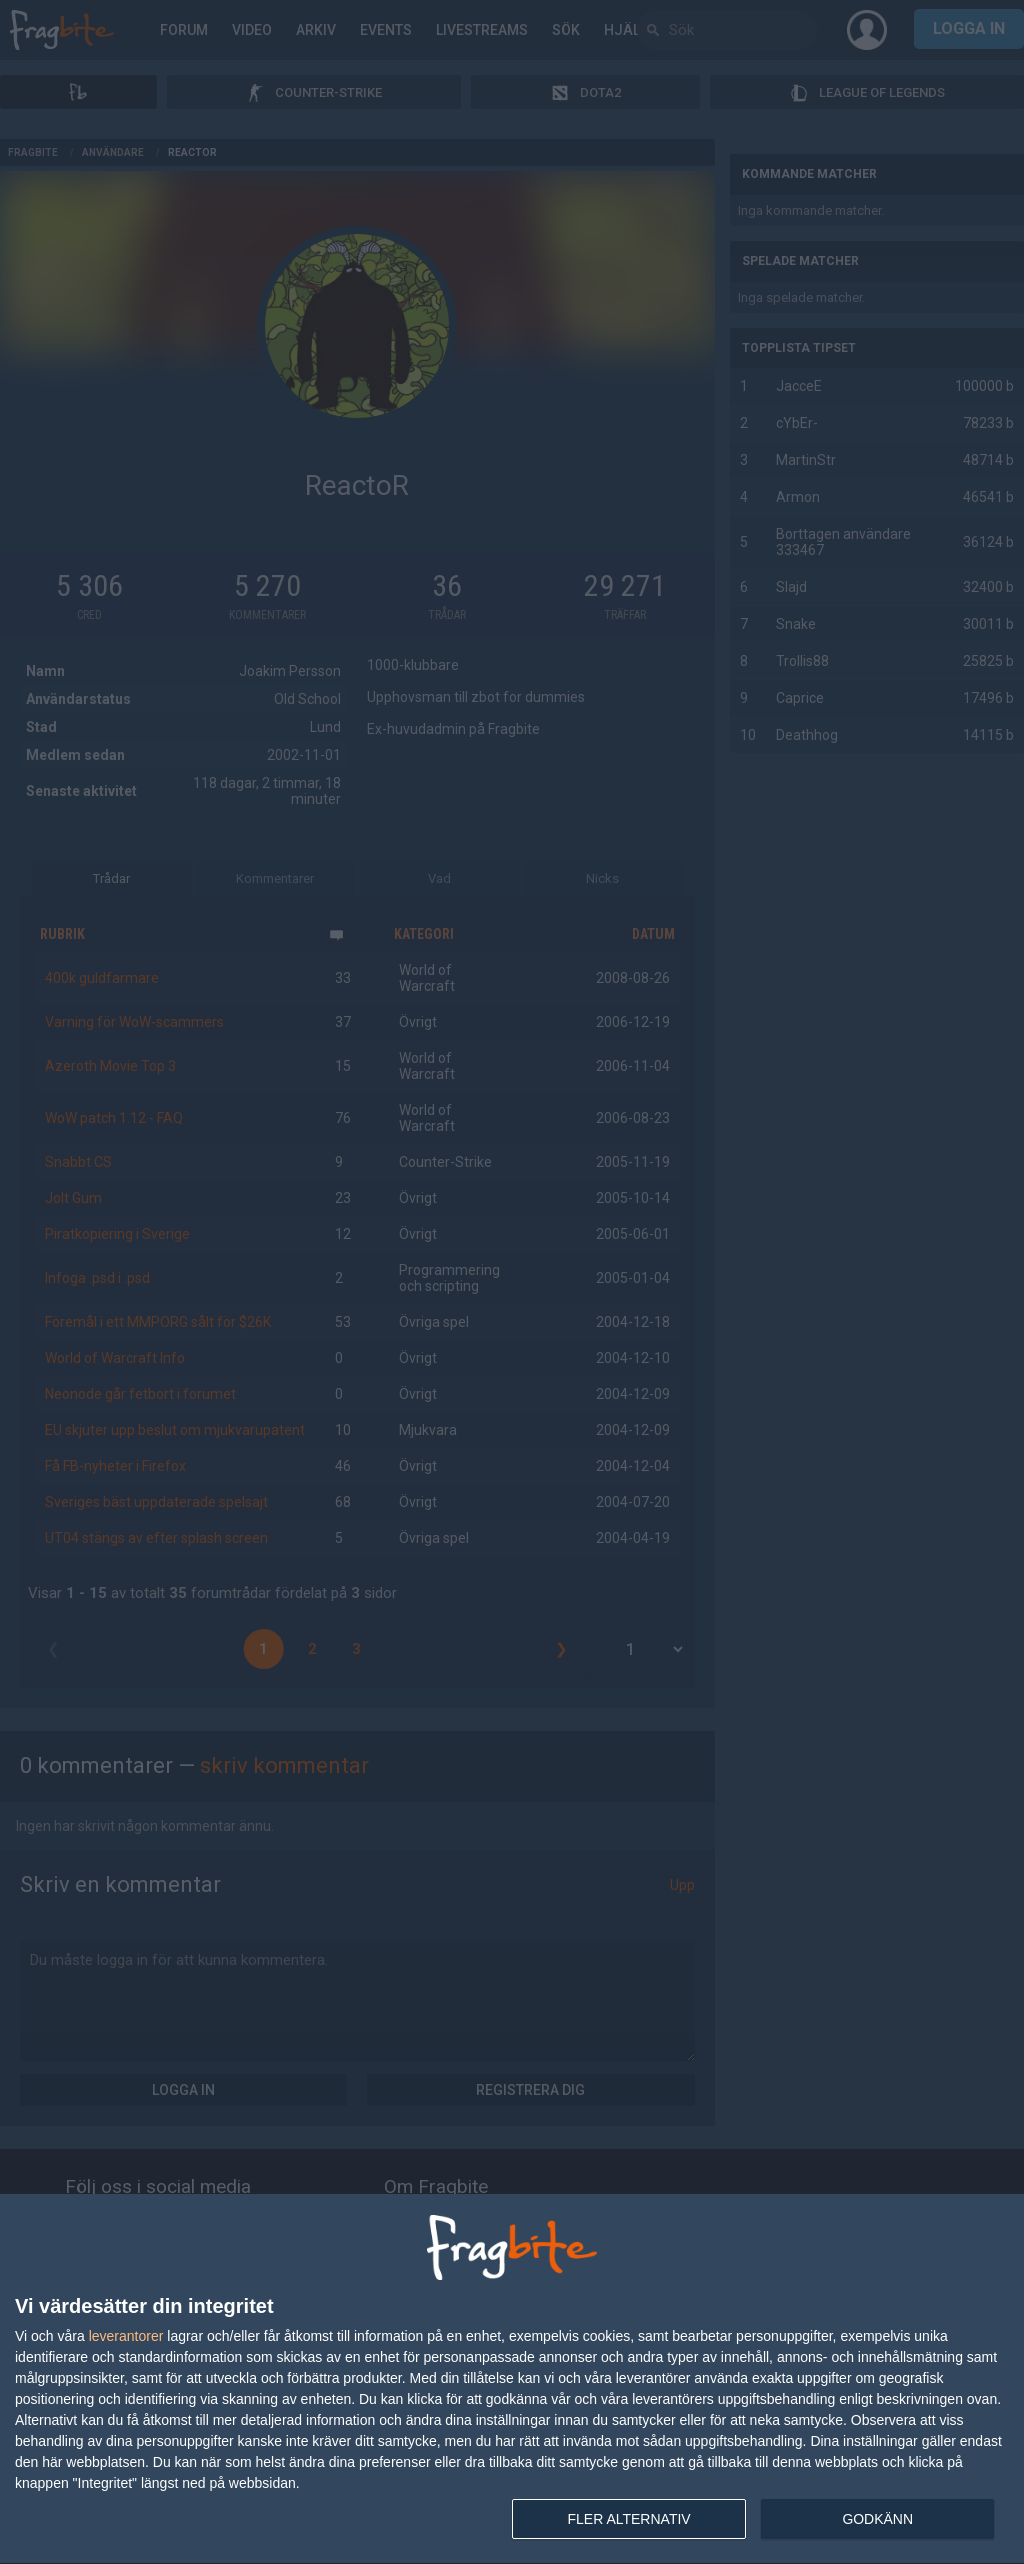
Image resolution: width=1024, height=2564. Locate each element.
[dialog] (512, 2379)
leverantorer (126, 2336)
